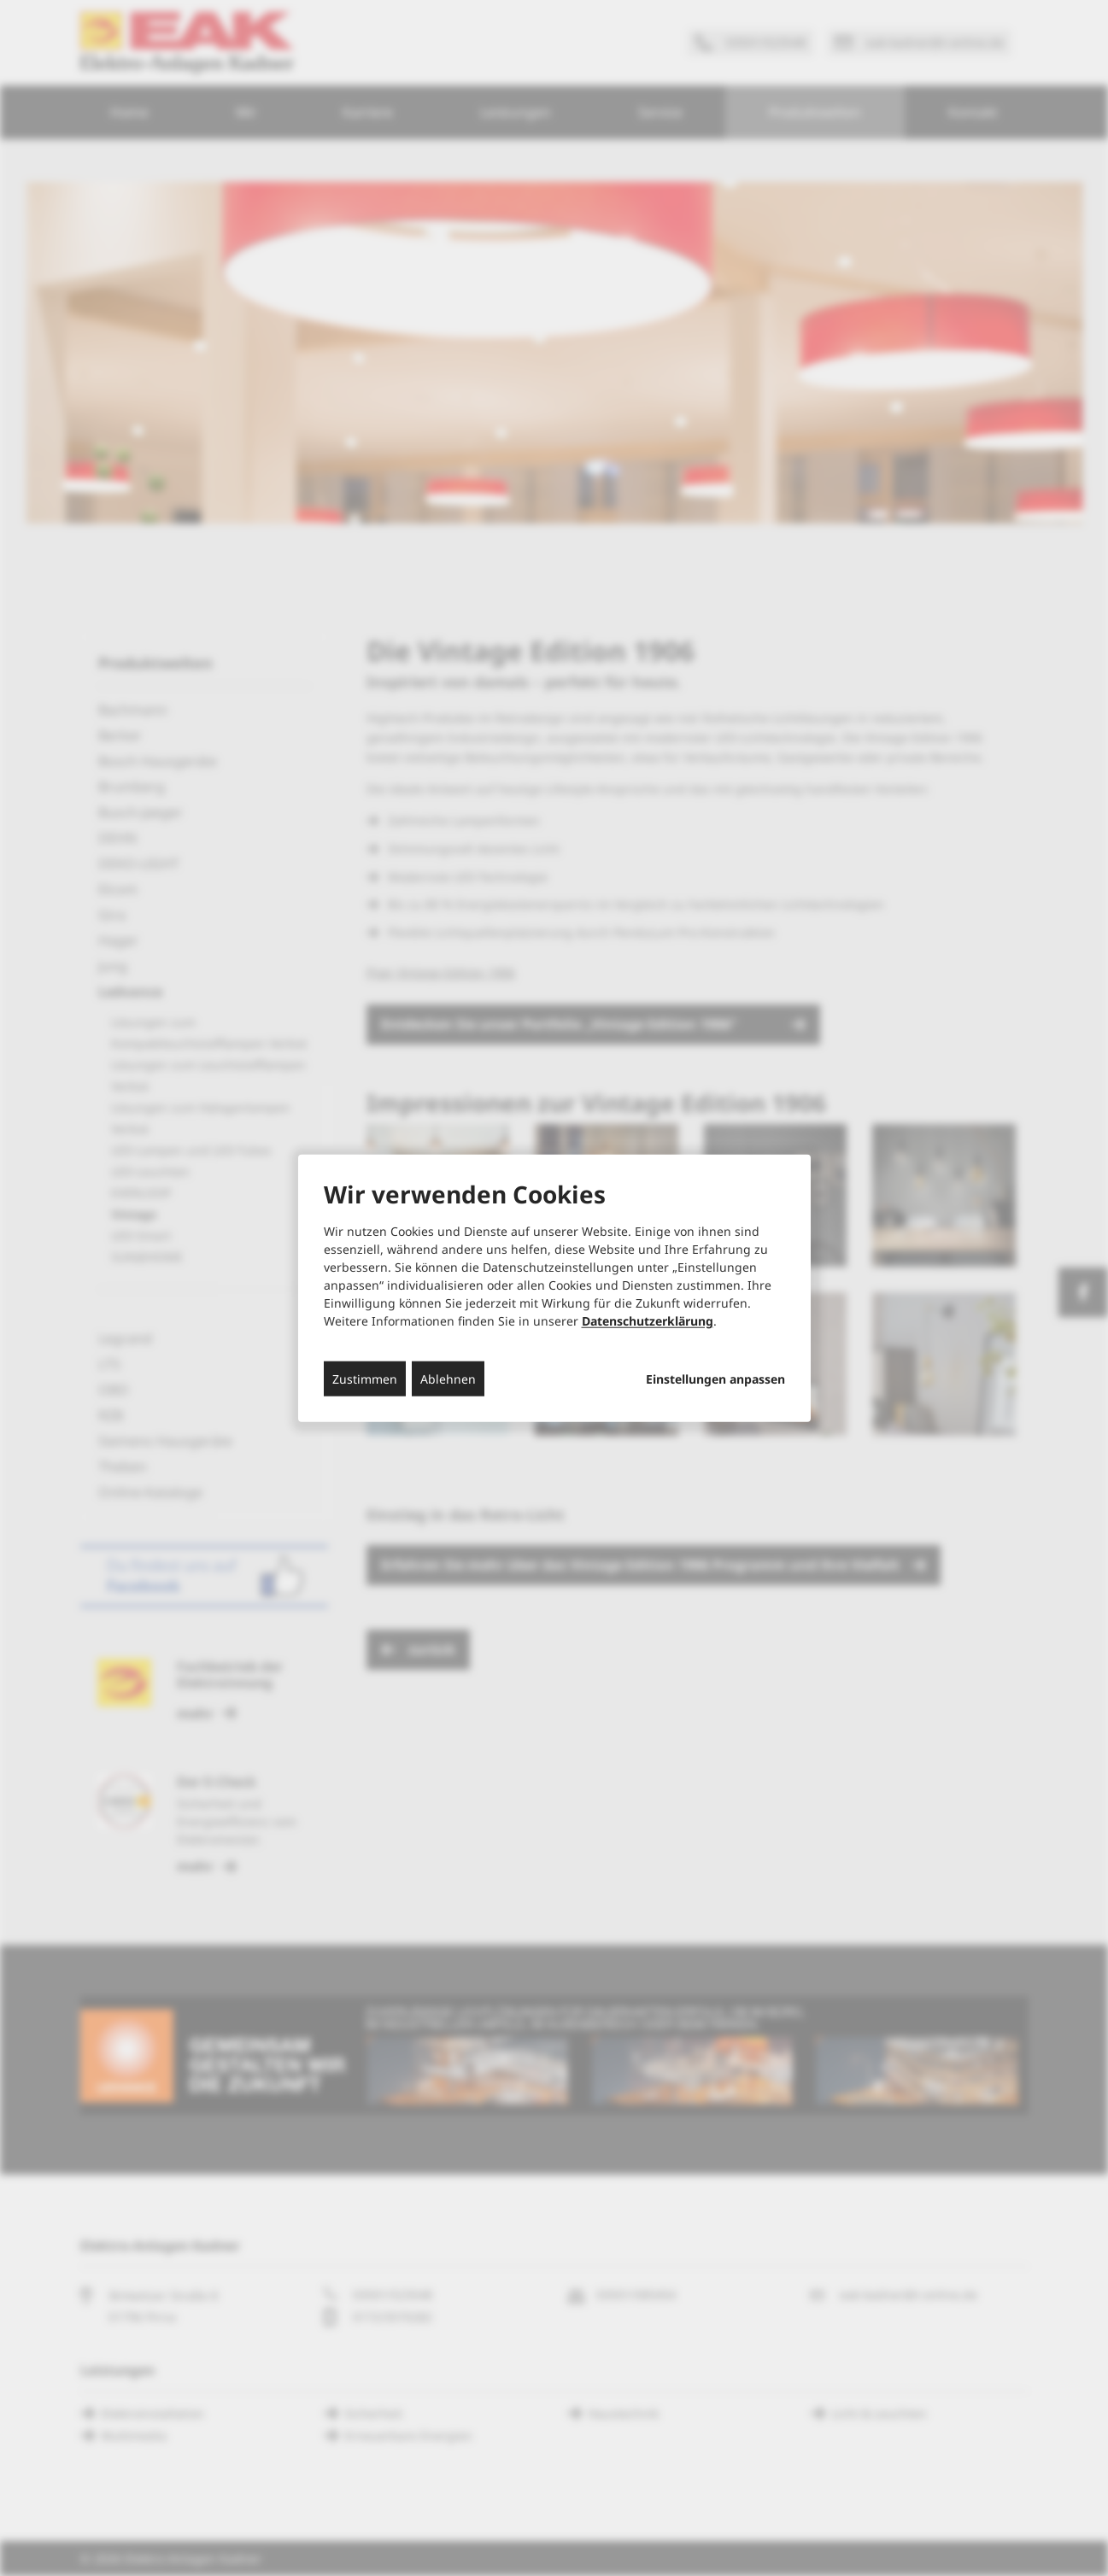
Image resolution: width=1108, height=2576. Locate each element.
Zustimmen (364, 1378)
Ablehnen (448, 1378)
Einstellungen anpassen (715, 1378)
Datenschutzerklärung (647, 1320)
